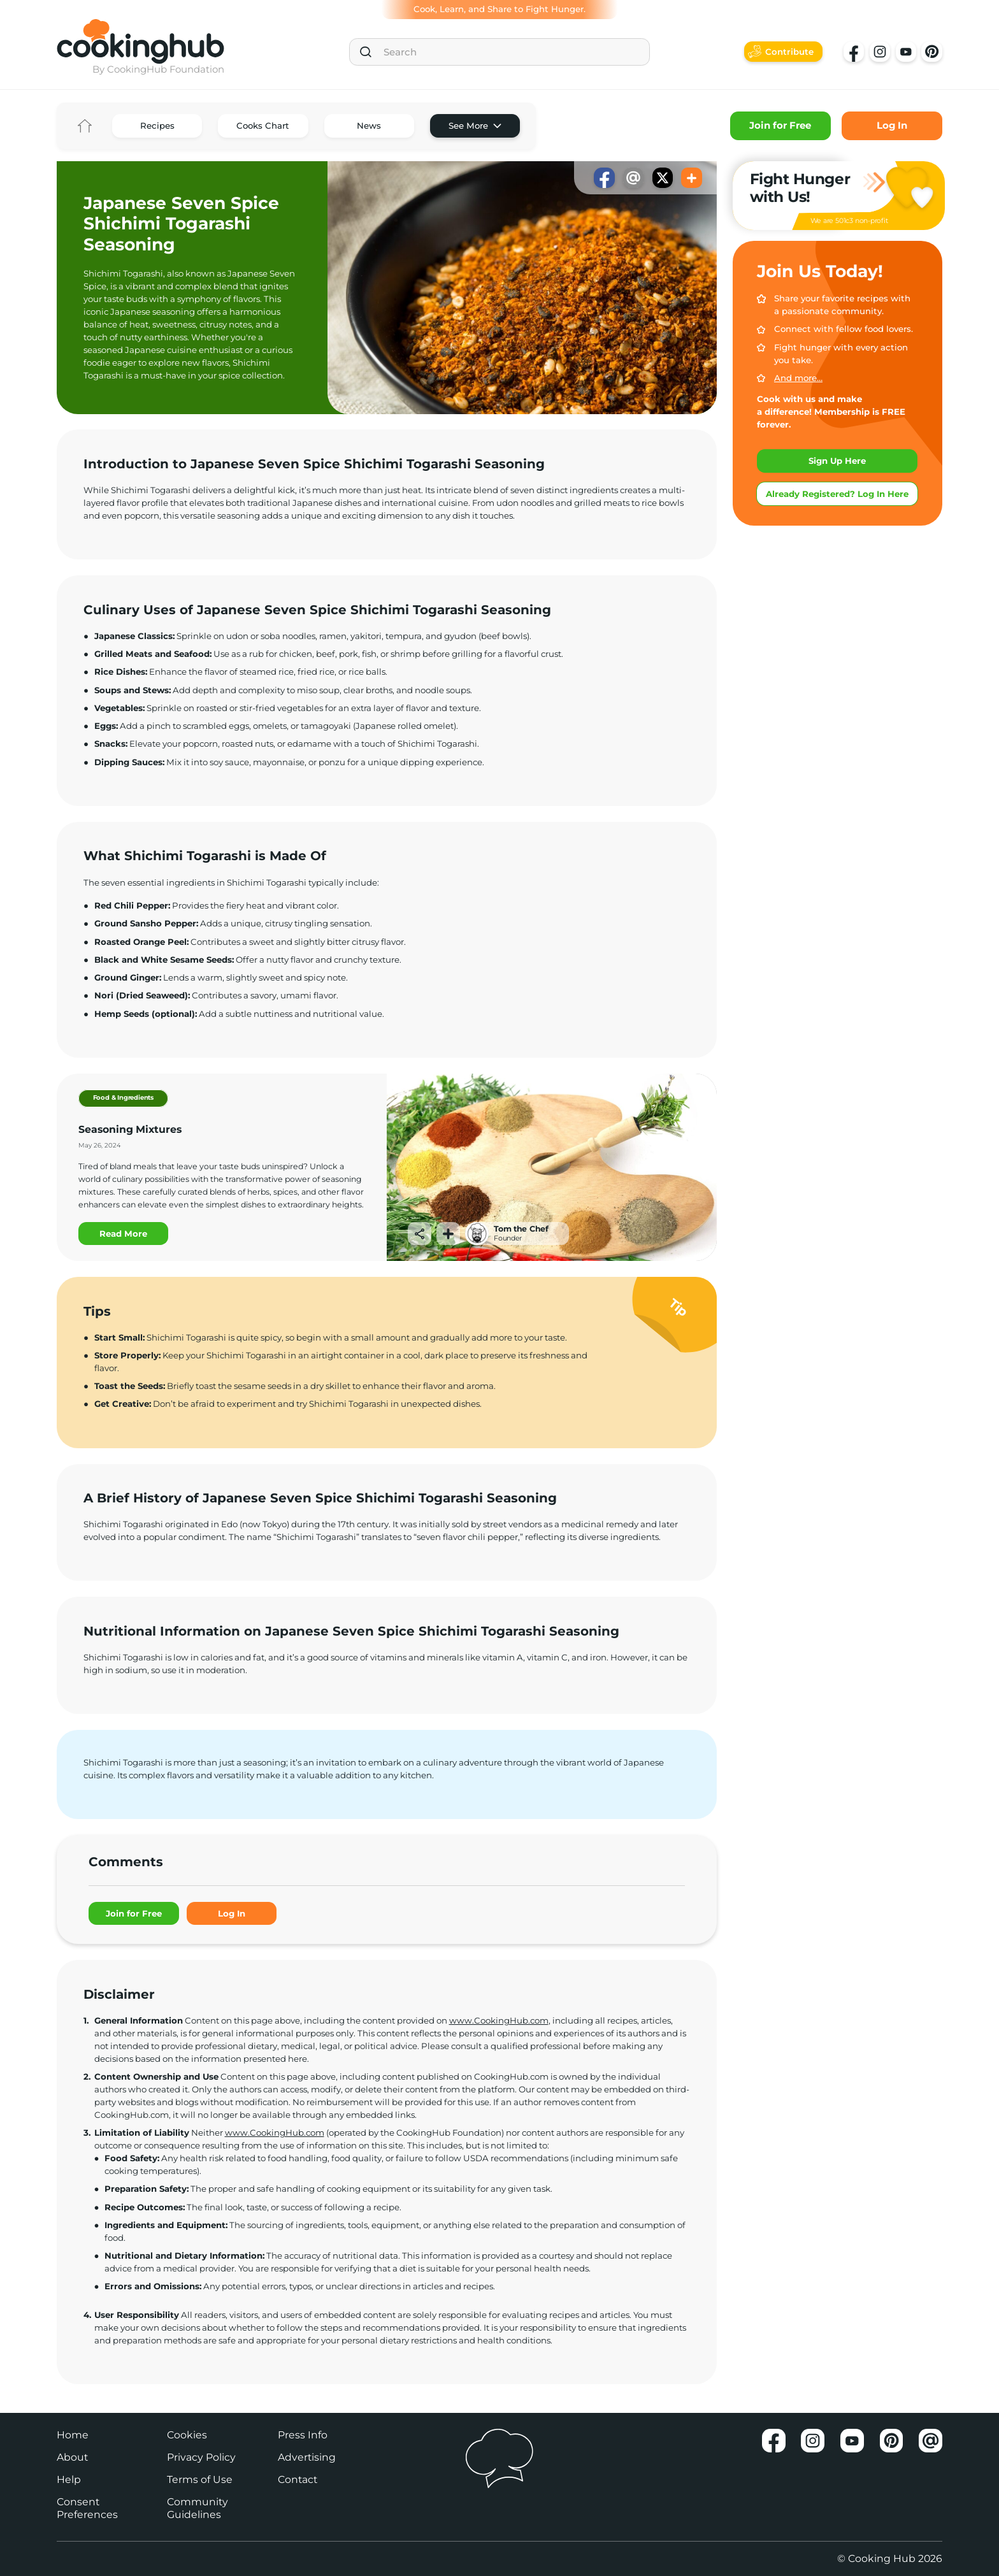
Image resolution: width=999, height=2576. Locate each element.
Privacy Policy (201, 2457)
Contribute (789, 52)
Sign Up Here (837, 461)
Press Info (302, 2435)
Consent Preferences (87, 2508)
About (72, 2457)
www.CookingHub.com (499, 2020)
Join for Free (780, 125)
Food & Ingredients (123, 1097)
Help (69, 2479)
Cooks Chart (262, 125)
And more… (798, 378)
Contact (297, 2479)
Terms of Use (200, 2479)
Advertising (307, 2457)
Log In (892, 125)
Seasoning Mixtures (130, 1129)
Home (84, 126)
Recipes (157, 125)
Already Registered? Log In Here (837, 494)
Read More (123, 1233)
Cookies (187, 2435)
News (369, 125)
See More (468, 125)
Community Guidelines (197, 2508)
